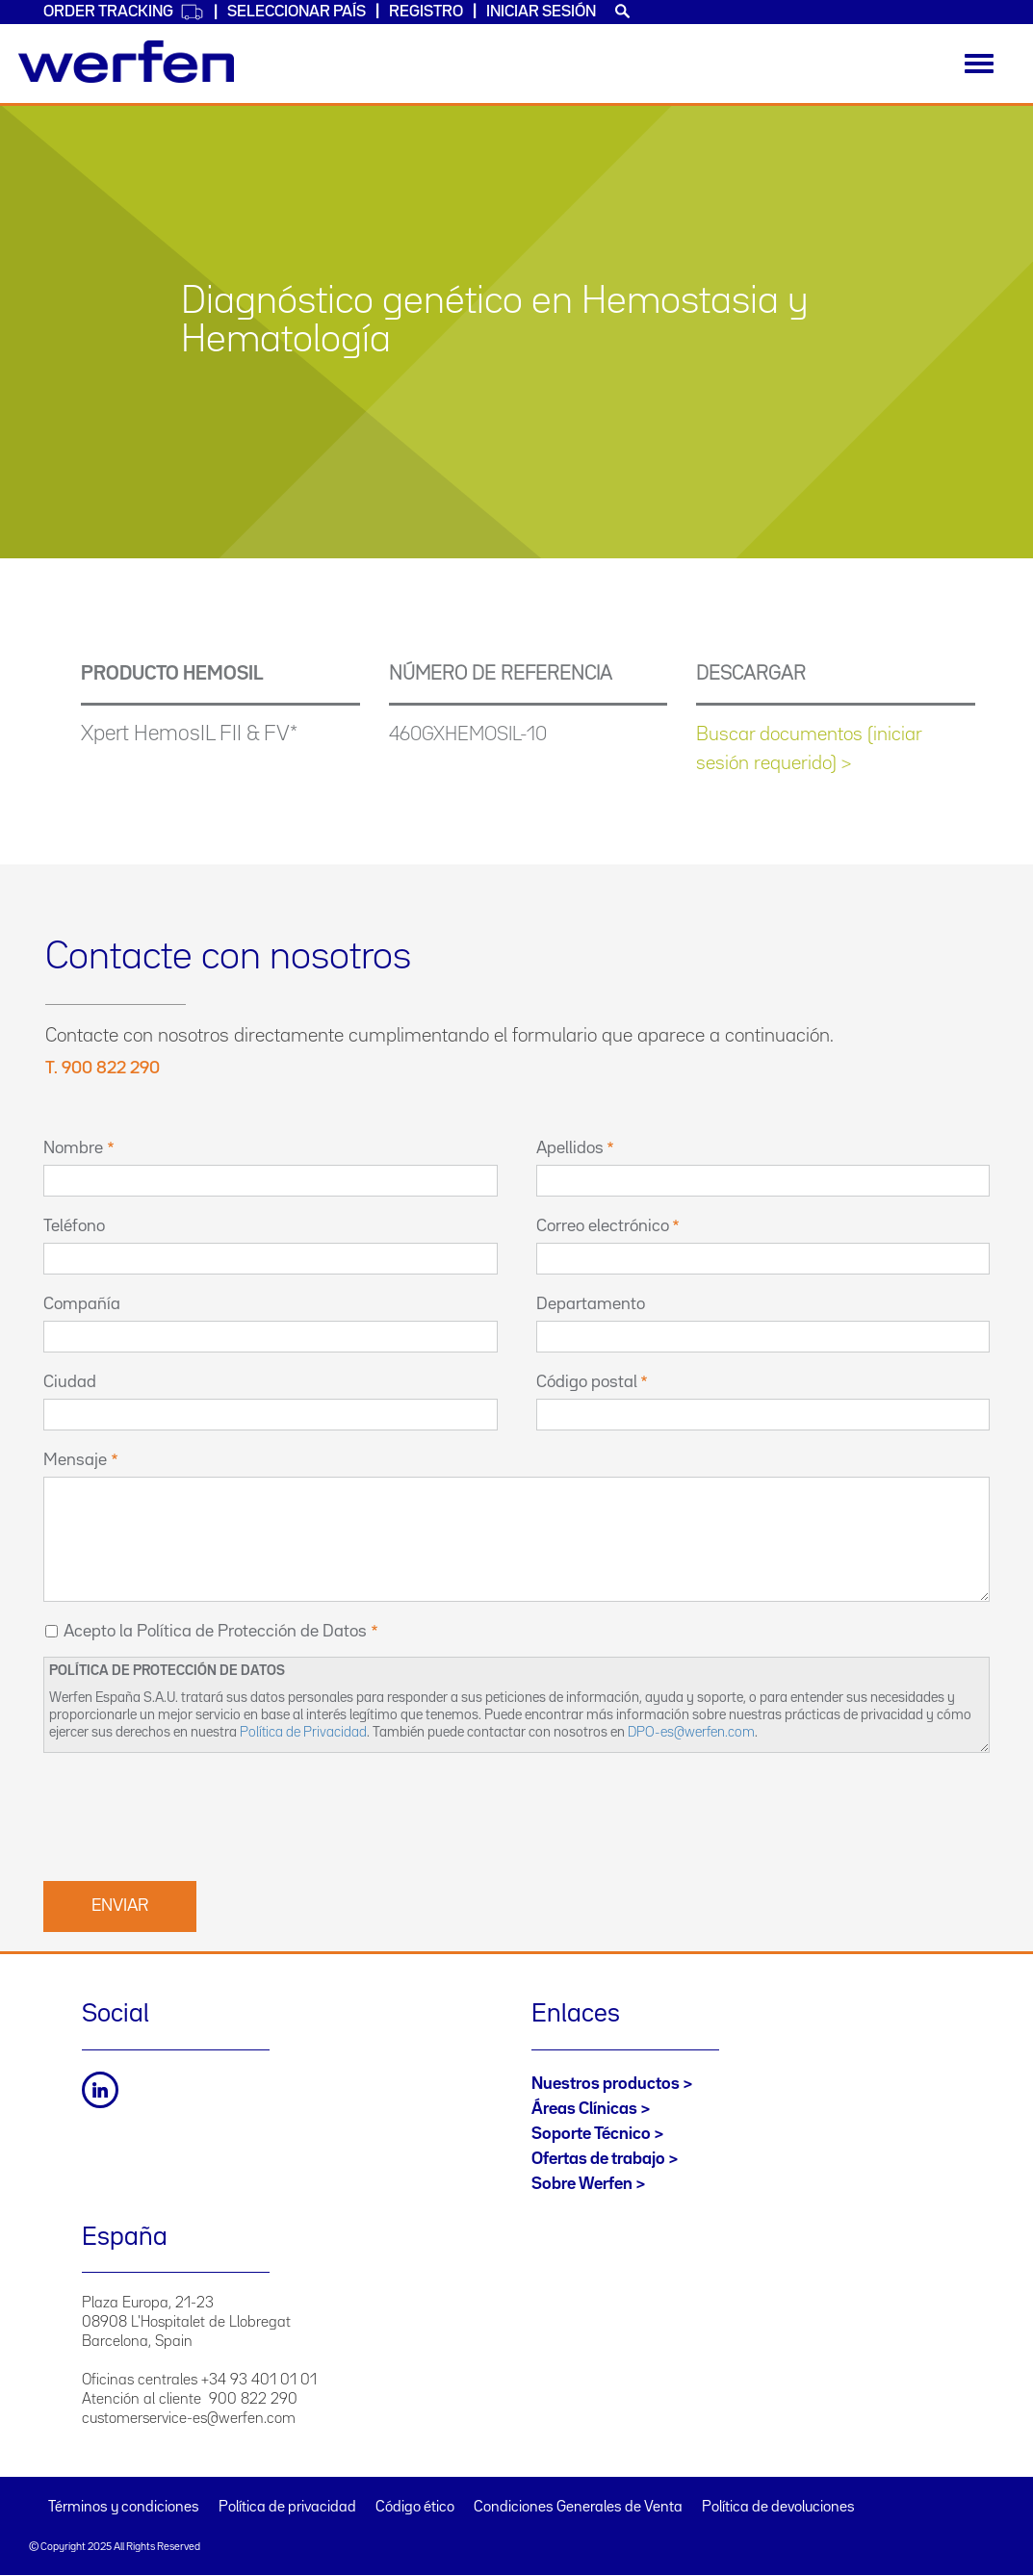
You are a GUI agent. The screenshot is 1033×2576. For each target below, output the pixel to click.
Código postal (586, 1382)
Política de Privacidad (303, 1732)
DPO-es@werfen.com (691, 1732)
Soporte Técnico (591, 2134)
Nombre (73, 1148)
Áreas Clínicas (584, 2109)
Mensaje (75, 1460)
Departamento (590, 1304)
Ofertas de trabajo (598, 2159)
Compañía (81, 1304)
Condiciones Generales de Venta (578, 2507)
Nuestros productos (605, 2084)
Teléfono (74, 1226)
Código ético (414, 2507)
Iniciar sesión (541, 12)
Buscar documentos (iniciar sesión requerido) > (808, 749)
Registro (426, 12)
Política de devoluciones (778, 2507)
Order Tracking (123, 12)
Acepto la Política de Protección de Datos (215, 1631)
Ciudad (69, 1382)
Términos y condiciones (123, 2507)
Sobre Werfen (582, 2184)
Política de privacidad (287, 2507)
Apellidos (570, 1148)
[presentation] (189, 1814)
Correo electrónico (602, 1226)
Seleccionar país (296, 12)
